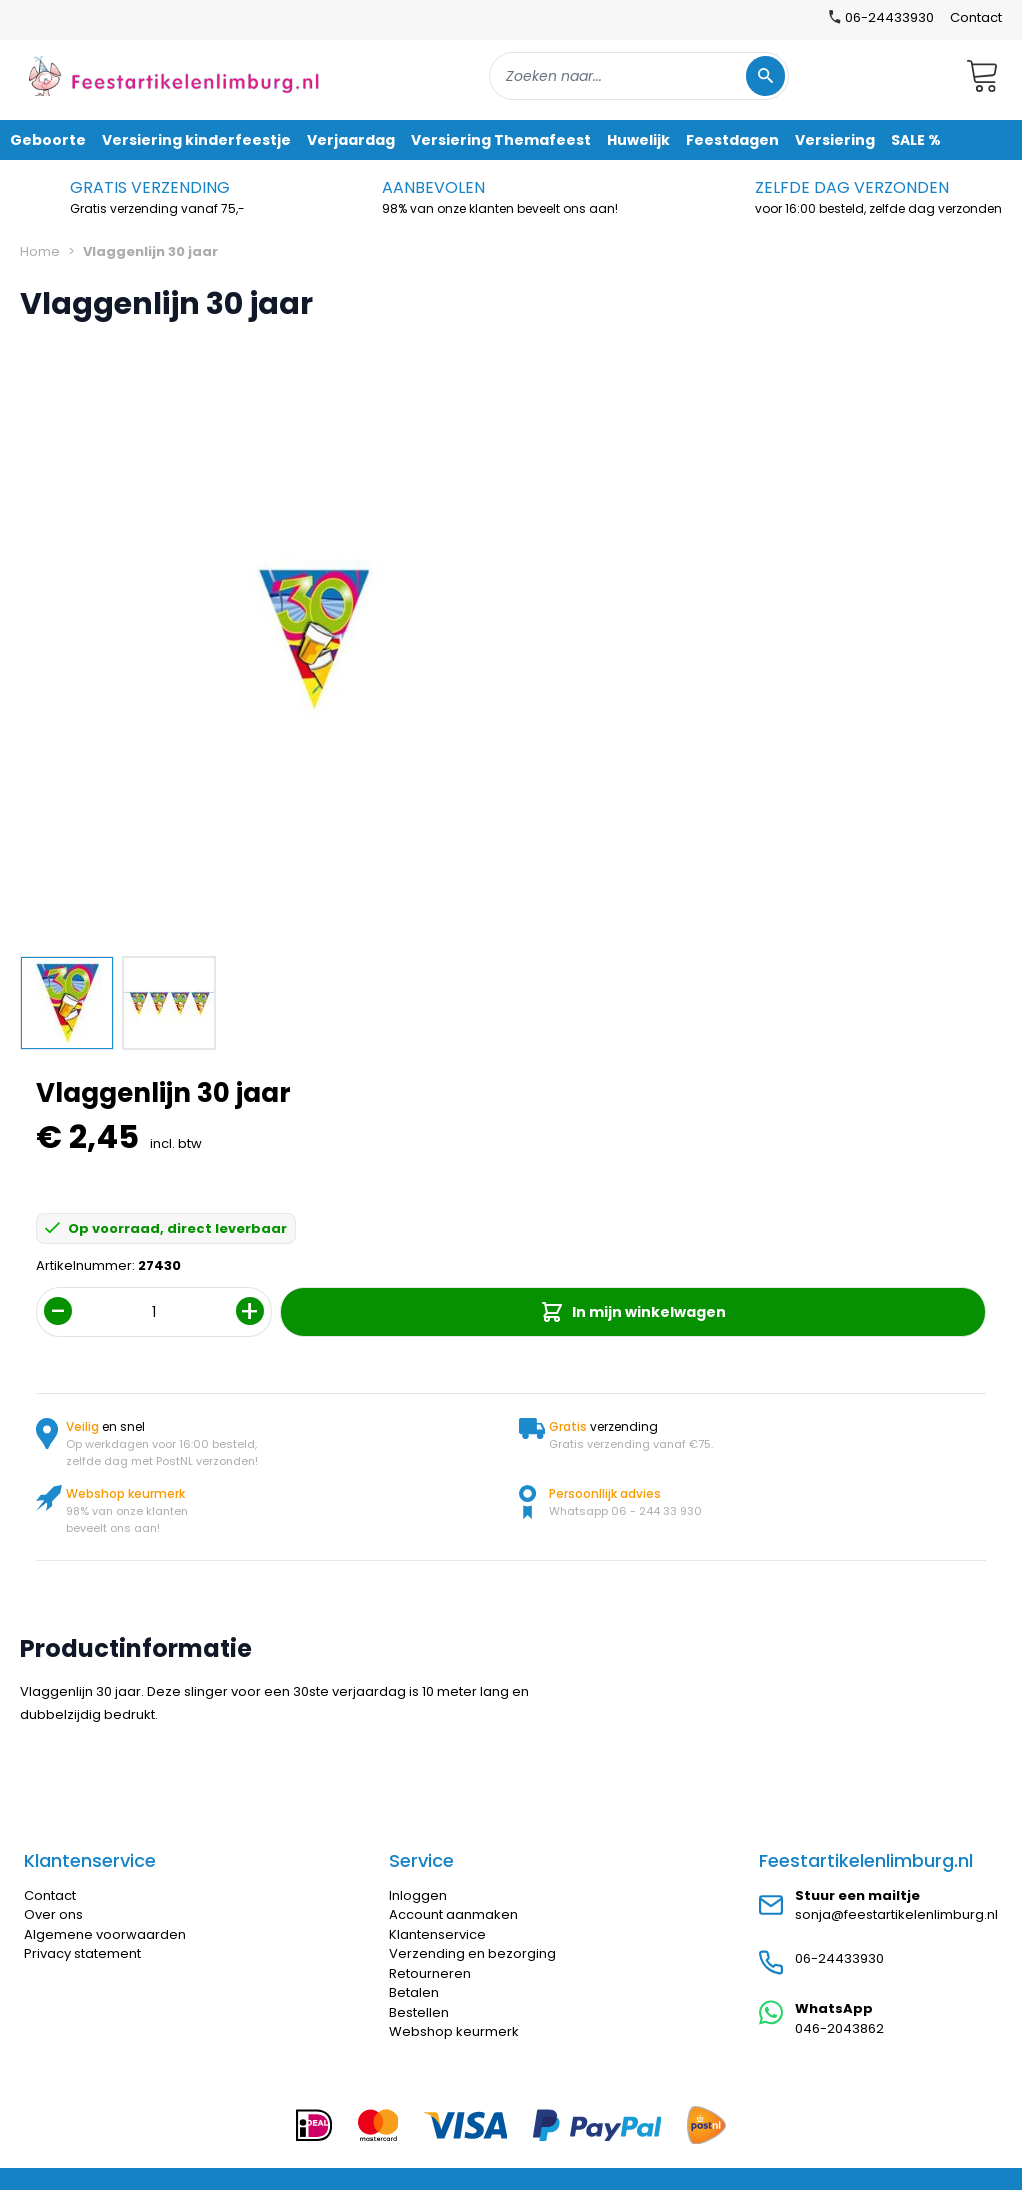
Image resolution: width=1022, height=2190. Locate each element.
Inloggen (418, 1895)
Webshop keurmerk (454, 2031)
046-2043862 (839, 2028)
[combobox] (639, 76)
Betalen (414, 1992)
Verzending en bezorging (472, 1953)
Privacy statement (82, 1953)
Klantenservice (437, 1934)
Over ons (53, 1914)
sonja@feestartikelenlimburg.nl (896, 1914)
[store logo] (174, 75)
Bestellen (419, 2012)
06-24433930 (839, 1958)
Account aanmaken (453, 1914)
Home (40, 251)
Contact (976, 17)
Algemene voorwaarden (105, 1934)
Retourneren (430, 1973)
